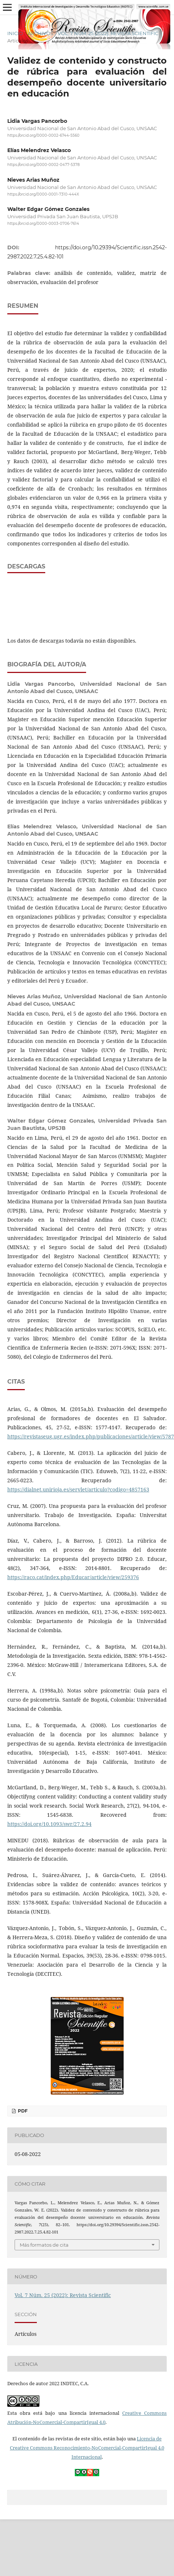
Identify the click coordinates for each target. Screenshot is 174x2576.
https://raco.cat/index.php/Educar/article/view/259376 (73, 1577)
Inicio (15, 33)
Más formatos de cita (44, 2245)
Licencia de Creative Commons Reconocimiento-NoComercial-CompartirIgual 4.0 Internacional (87, 2447)
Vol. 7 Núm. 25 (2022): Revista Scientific (108, 33)
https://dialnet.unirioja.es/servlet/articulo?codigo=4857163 (78, 1489)
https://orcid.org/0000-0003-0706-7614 (43, 223)
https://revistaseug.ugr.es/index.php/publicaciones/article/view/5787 (90, 1436)
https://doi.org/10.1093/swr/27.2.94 (49, 1823)
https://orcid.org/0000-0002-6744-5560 (43, 135)
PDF (22, 2111)
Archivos (40, 33)
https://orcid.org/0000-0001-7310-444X (43, 194)
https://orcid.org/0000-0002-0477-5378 (43, 165)
